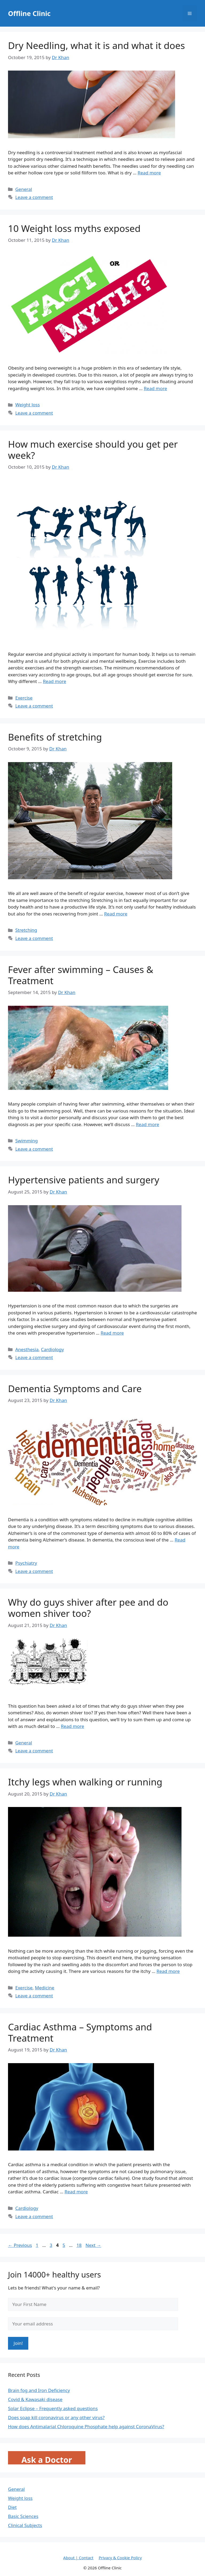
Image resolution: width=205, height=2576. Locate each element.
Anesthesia (26, 1349)
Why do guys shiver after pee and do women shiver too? (88, 1608)
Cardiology (52, 1349)
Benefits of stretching (55, 737)
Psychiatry (26, 1563)
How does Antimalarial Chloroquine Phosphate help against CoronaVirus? (86, 2426)
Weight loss (27, 405)
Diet (12, 2507)
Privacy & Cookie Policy (120, 2557)
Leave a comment (34, 197)
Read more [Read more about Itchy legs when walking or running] (168, 1971)
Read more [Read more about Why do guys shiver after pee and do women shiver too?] (72, 1726)
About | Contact (78, 2557)
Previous (20, 2245)
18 (79, 2245)
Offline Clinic (29, 13)
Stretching (26, 930)
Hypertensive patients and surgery (83, 1179)
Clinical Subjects (25, 2525)
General (23, 189)
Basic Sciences (23, 2516)
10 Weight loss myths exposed (74, 228)
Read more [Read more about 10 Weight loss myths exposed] (155, 388)
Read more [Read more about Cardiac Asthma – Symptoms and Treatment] (76, 2192)
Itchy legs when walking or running (85, 1782)
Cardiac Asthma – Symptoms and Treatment (80, 2032)
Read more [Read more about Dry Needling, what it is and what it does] (149, 173)
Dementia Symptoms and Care (75, 1388)
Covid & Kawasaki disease (35, 2399)
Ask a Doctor (46, 2459)
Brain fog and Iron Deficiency (39, 2390)
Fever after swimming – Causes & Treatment (80, 975)
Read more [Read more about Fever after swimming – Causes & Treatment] (147, 1124)
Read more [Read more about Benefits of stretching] (115, 914)
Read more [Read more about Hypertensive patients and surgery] (112, 1333)
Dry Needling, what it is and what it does (96, 45)
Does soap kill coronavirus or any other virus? (56, 2417)
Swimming (26, 1141)
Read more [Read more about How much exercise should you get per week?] (54, 681)
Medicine (44, 1988)
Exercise (24, 698)
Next (93, 2245)
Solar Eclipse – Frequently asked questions (53, 2408)
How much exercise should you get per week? (93, 449)
